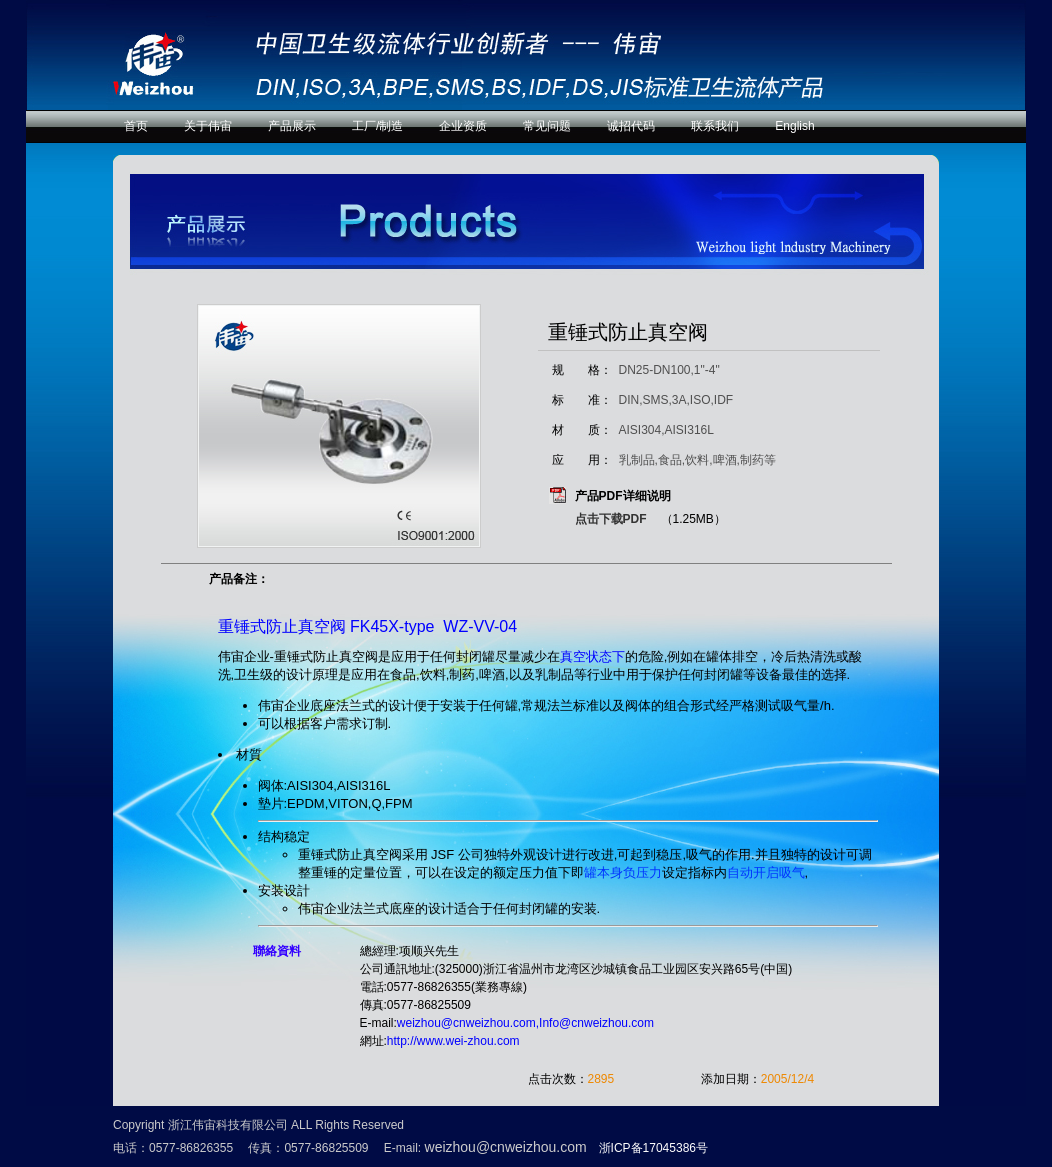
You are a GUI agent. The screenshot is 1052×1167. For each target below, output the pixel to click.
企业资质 (463, 126)
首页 (136, 126)
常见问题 (547, 126)
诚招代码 (631, 126)
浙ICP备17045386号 (653, 1148)
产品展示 (292, 126)
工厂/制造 (377, 126)
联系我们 (715, 126)
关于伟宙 (208, 126)
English (794, 126)
